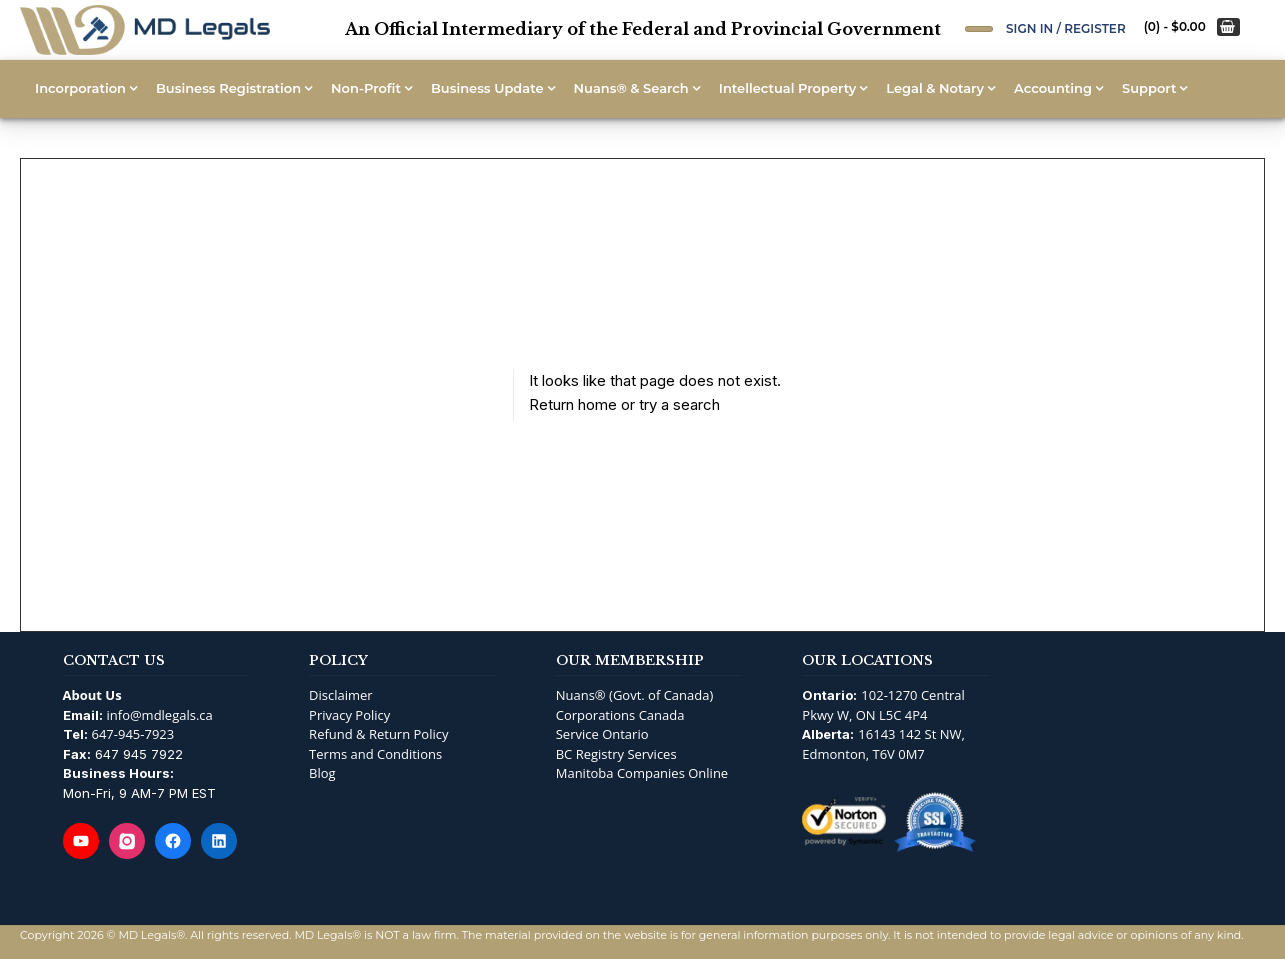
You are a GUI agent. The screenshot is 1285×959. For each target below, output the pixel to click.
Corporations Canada (620, 715)
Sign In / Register (1066, 28)
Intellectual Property (787, 88)
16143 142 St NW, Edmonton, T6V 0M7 (883, 744)
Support (1149, 88)
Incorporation (80, 88)
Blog (322, 773)
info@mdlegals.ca (160, 715)
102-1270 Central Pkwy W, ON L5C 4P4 (883, 705)
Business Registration (228, 88)
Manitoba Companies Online (642, 773)
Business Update (487, 88)
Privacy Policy (349, 715)
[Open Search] (979, 29)
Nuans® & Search (631, 88)
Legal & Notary (935, 88)
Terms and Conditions (375, 754)
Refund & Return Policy (378, 734)
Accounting (1053, 88)
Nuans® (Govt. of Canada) (635, 695)
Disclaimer (341, 695)
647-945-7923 (133, 734)
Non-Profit (366, 88)
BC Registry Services (616, 754)
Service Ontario (602, 734)
